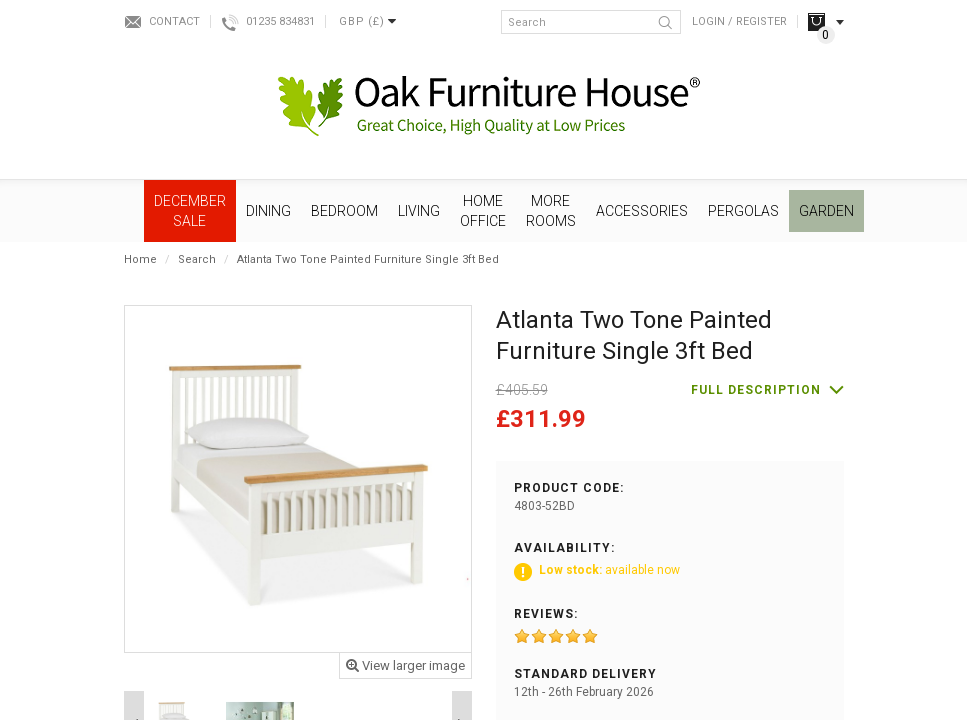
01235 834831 (280, 21)
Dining (268, 211)
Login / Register (739, 21)
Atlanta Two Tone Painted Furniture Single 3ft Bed (368, 259)
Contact (174, 21)
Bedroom (344, 211)
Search (197, 259)
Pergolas (743, 211)
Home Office (483, 211)
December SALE (190, 211)
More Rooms (551, 211)
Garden (826, 211)
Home (140, 259)
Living (419, 211)
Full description (756, 390)
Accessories (642, 211)
